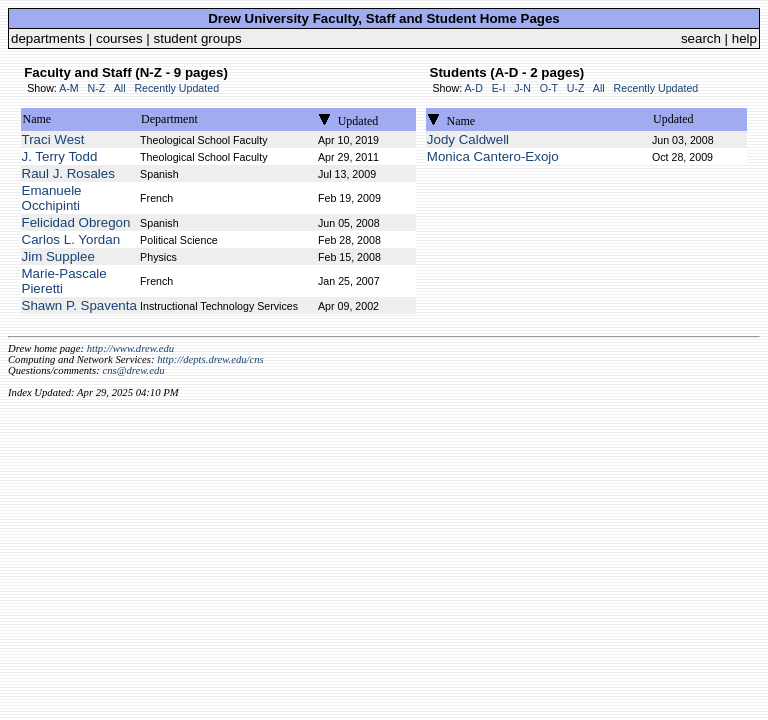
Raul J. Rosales (68, 173)
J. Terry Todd (60, 156)
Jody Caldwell (468, 139)
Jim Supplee (58, 256)
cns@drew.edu (133, 370)
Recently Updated (176, 88)
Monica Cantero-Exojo (493, 156)
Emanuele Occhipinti (52, 198)
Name (37, 119)
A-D (473, 88)
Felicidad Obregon (76, 222)
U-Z (576, 88)
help (744, 38)
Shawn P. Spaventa (79, 305)
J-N (522, 88)
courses (119, 38)
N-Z (97, 88)
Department (169, 119)
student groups (198, 38)
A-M (69, 88)
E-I (499, 88)
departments (48, 38)
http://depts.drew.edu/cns (210, 359)
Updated (358, 121)
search (701, 38)
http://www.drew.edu (130, 348)
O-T (549, 88)
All (120, 88)
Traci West (53, 139)
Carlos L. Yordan (71, 239)
